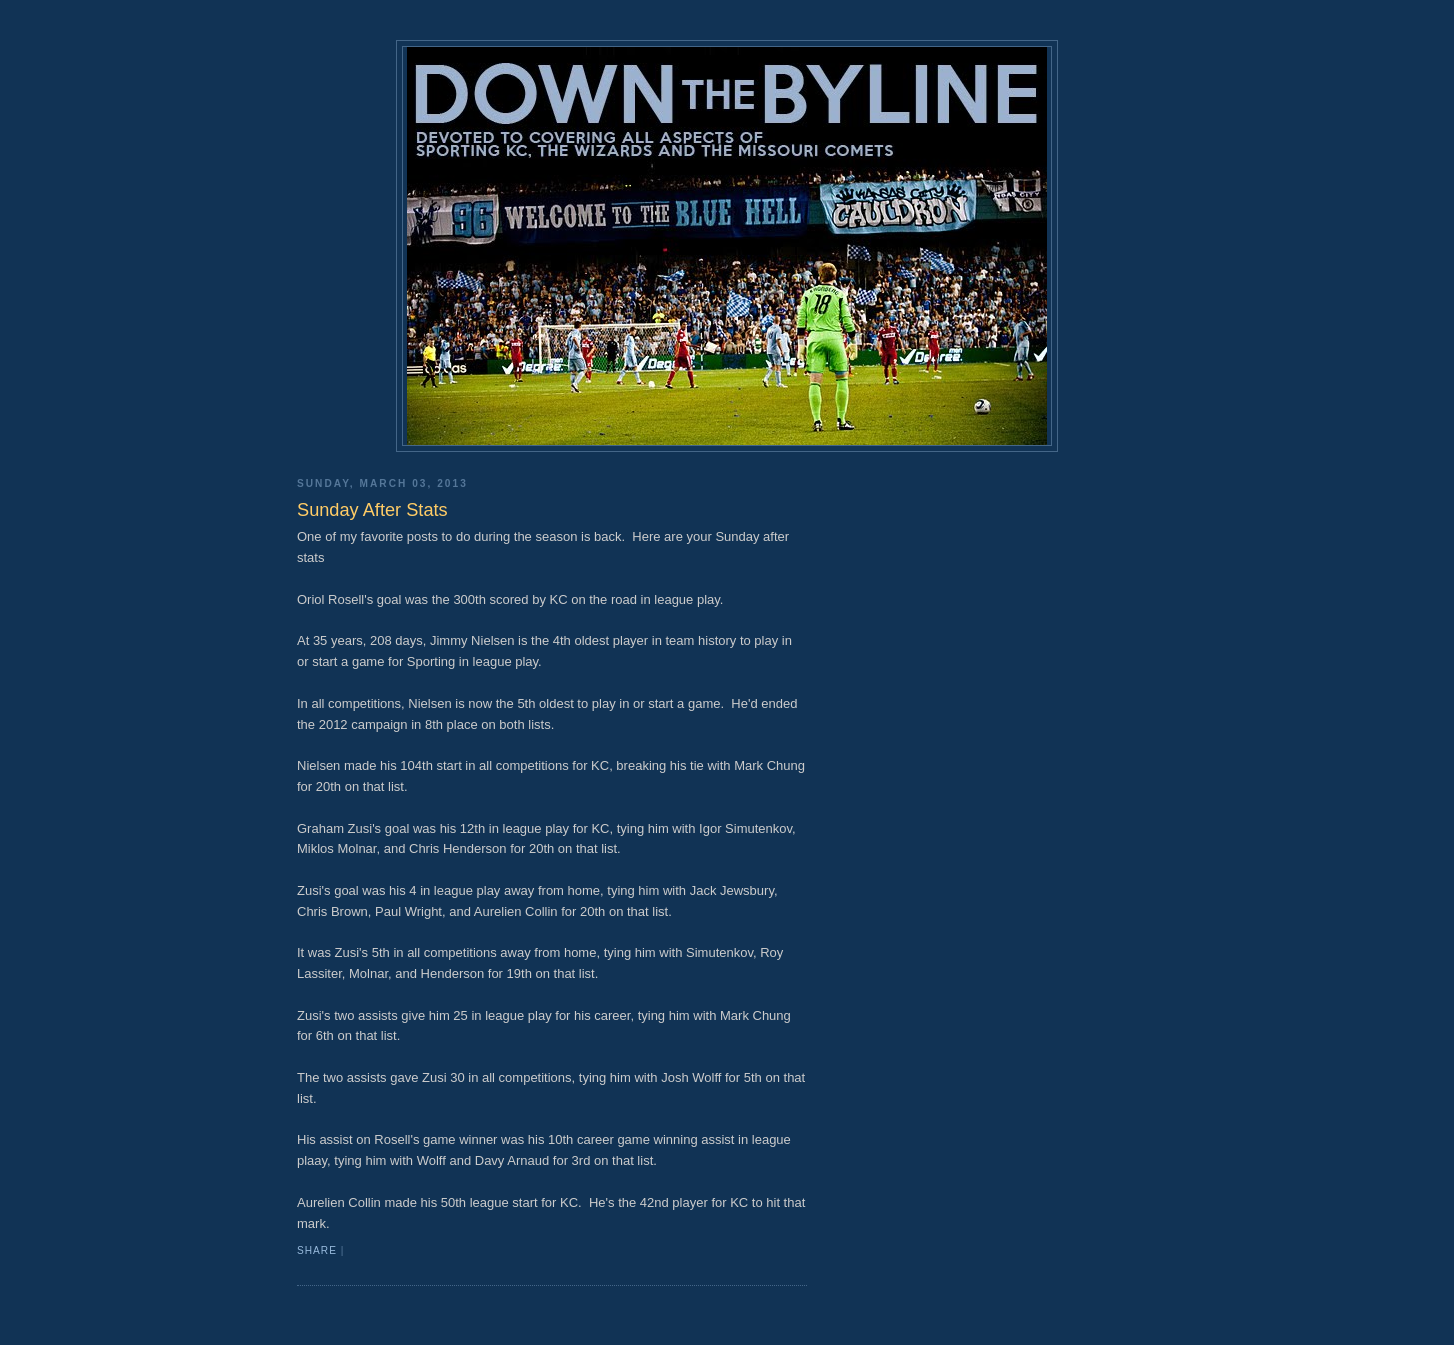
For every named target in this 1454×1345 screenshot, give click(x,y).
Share (317, 1250)
